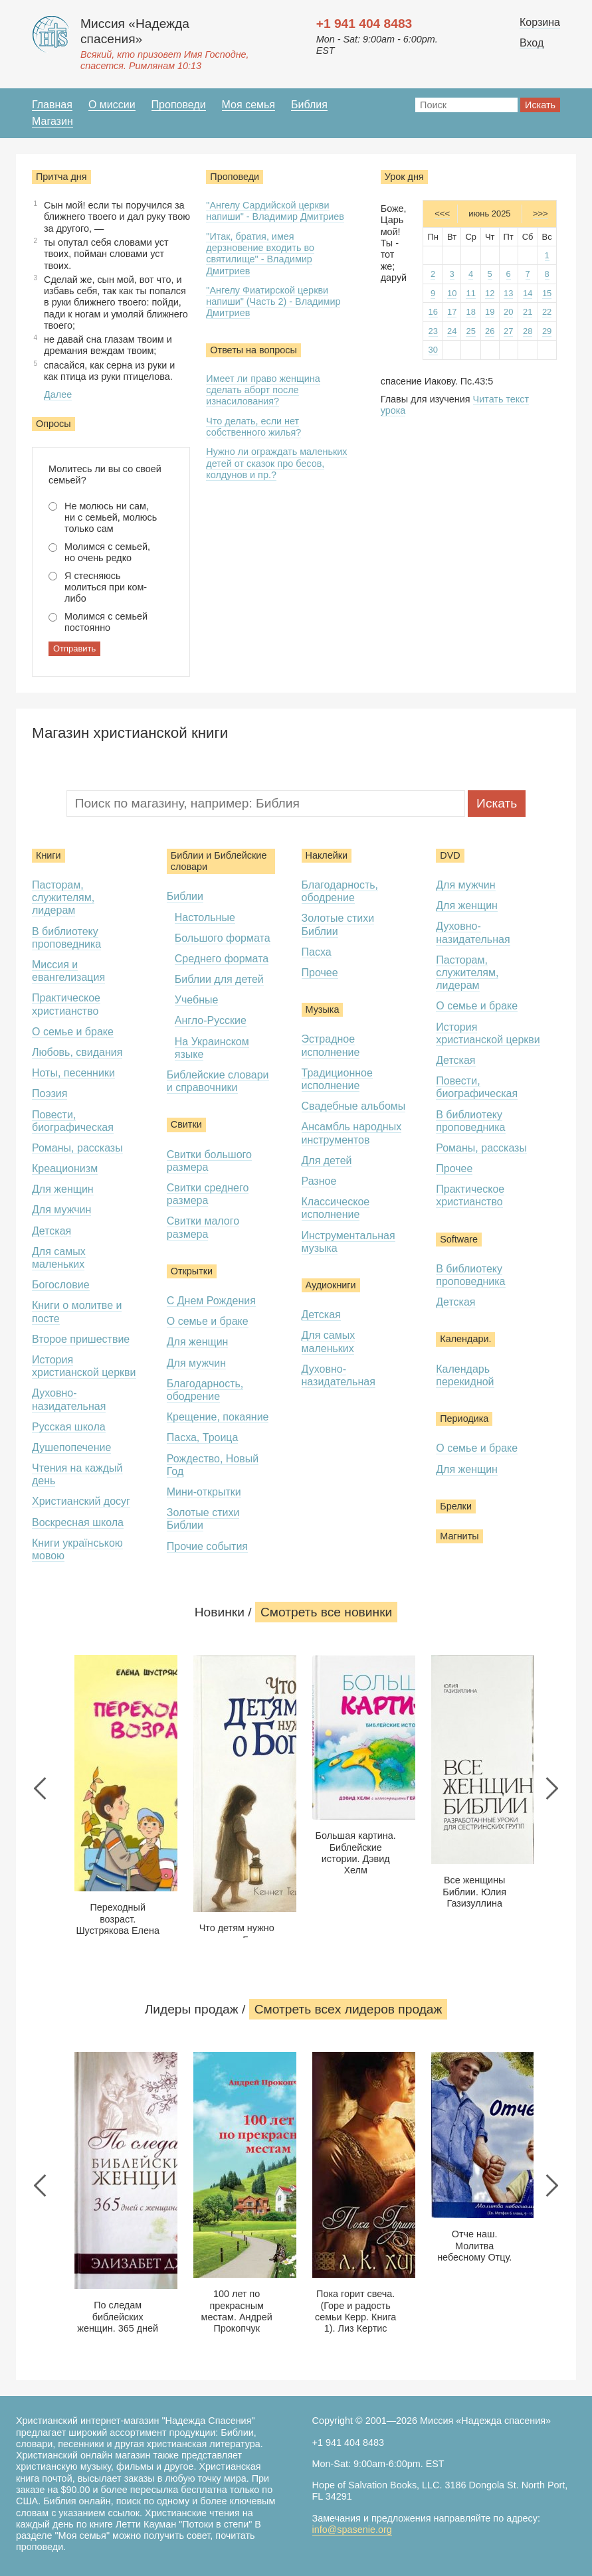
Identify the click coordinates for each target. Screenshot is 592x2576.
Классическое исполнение (336, 1208)
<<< (442, 213)
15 (546, 293)
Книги (48, 855)
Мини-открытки (204, 1492)
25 (470, 331)
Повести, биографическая (73, 1121)
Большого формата (222, 938)
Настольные (205, 917)
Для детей (327, 1160)
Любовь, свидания (77, 1052)
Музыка (323, 1009)
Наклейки (327, 855)
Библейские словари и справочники (218, 1081)
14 (527, 293)
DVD (450, 855)
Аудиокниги (331, 1285)
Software (459, 1239)
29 (546, 331)
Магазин (52, 121)
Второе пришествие (81, 1339)
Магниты (459, 1536)
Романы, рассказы (77, 1148)
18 (470, 312)
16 (433, 312)
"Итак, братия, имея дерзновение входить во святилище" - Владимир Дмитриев (260, 253)
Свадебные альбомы (354, 1106)
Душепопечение (71, 1447)
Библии (185, 896)
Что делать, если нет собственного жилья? (253, 427)
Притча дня (61, 176)
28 (527, 331)
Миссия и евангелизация (68, 971)
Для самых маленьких (59, 1258)
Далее (58, 394)
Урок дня (404, 176)
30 (433, 350)
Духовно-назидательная (338, 1375)
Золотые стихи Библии (203, 1519)
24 (451, 331)
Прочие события (207, 1546)
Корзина (540, 22)
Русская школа (69, 1426)
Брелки (456, 1506)
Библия (309, 104)
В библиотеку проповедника (66, 938)
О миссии (112, 104)
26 (489, 331)
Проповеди (178, 104)
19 (489, 312)
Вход (531, 42)
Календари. (465, 1338)
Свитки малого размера (203, 1227)
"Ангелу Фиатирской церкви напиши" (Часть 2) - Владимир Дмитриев (273, 302)
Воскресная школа (78, 1522)
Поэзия (49, 1093)
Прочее (320, 972)
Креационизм (65, 1168)
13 (508, 293)
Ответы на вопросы (253, 350)
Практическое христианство (470, 1195)
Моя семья (248, 104)
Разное (319, 1181)
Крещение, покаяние (218, 1416)
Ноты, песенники (73, 1072)
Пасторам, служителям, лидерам (63, 897)
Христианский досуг (81, 1501)
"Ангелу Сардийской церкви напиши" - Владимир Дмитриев (275, 211)
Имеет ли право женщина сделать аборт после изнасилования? (263, 390)
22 (546, 312)
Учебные (197, 999)
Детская (51, 1231)
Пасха (317, 952)
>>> (540, 213)
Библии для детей (219, 979)
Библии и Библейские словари (219, 861)
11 (470, 293)
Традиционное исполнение (337, 1079)
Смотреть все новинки (326, 1612)
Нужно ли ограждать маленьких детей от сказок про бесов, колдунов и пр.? (276, 463)
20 (508, 312)
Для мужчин (61, 1209)
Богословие (61, 1284)
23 (433, 331)
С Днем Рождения (211, 1300)
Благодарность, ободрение (205, 1390)
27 (508, 331)
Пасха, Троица (203, 1437)
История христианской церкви (84, 1366)
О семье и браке (73, 1031)
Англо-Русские (211, 1020)
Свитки (186, 1124)
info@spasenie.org (352, 2529)
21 (527, 312)
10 (451, 293)
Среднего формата (221, 958)
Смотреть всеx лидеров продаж (348, 2009)
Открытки (192, 1271)
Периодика (464, 1418)
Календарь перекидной (465, 1375)
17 (451, 312)
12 (489, 293)
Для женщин (63, 1189)
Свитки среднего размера (208, 1194)
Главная (52, 104)
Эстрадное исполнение (331, 1045)
